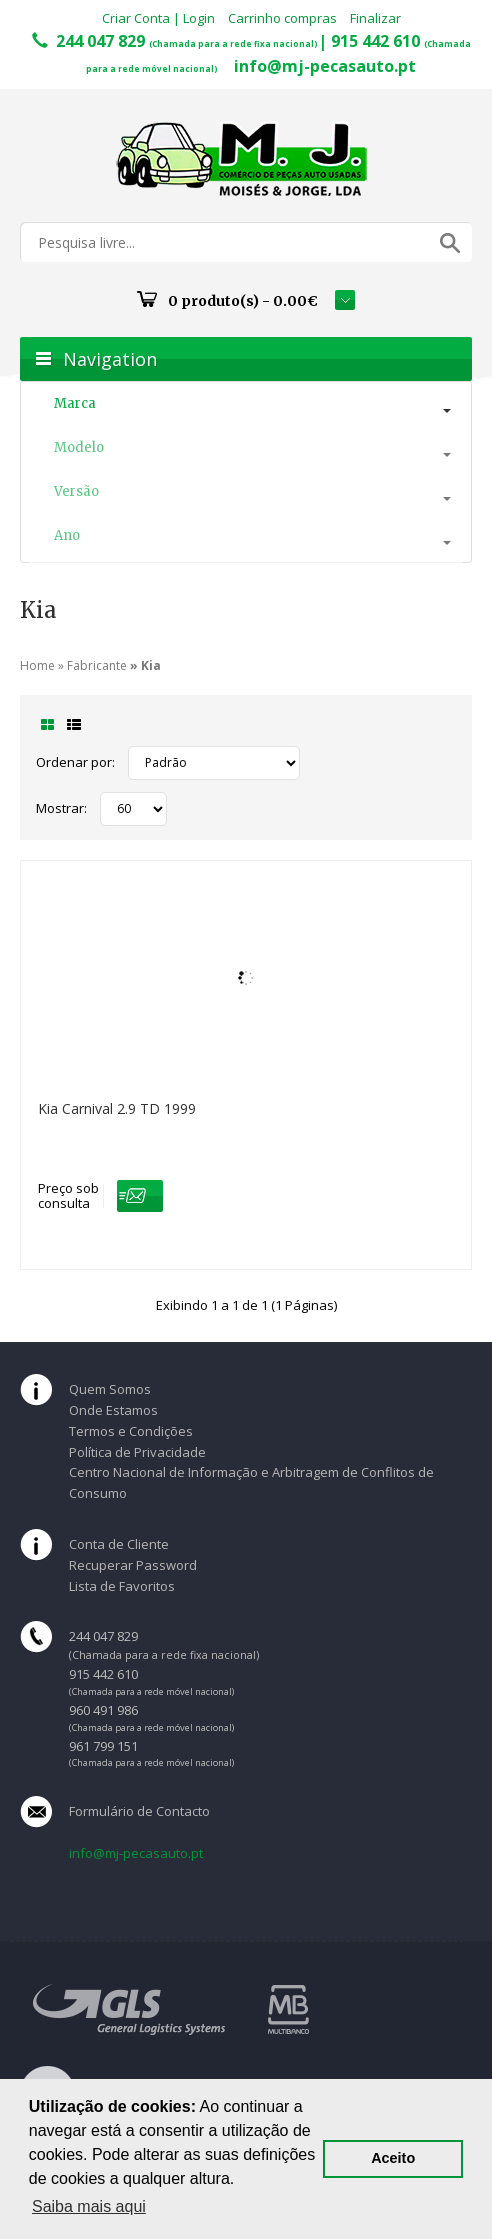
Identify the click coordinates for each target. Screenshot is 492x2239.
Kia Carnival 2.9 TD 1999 (117, 1108)
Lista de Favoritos (122, 1586)
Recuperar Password (133, 1565)
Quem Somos (110, 1389)
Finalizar (375, 18)
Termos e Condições (131, 1431)
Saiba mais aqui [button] (89, 2206)
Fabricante (97, 665)
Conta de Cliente (119, 1544)
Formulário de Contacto (139, 1811)
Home (37, 665)
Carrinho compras (282, 18)
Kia (151, 665)
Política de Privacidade (137, 1452)
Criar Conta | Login (158, 18)
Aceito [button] (393, 2158)
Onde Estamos (113, 1410)
